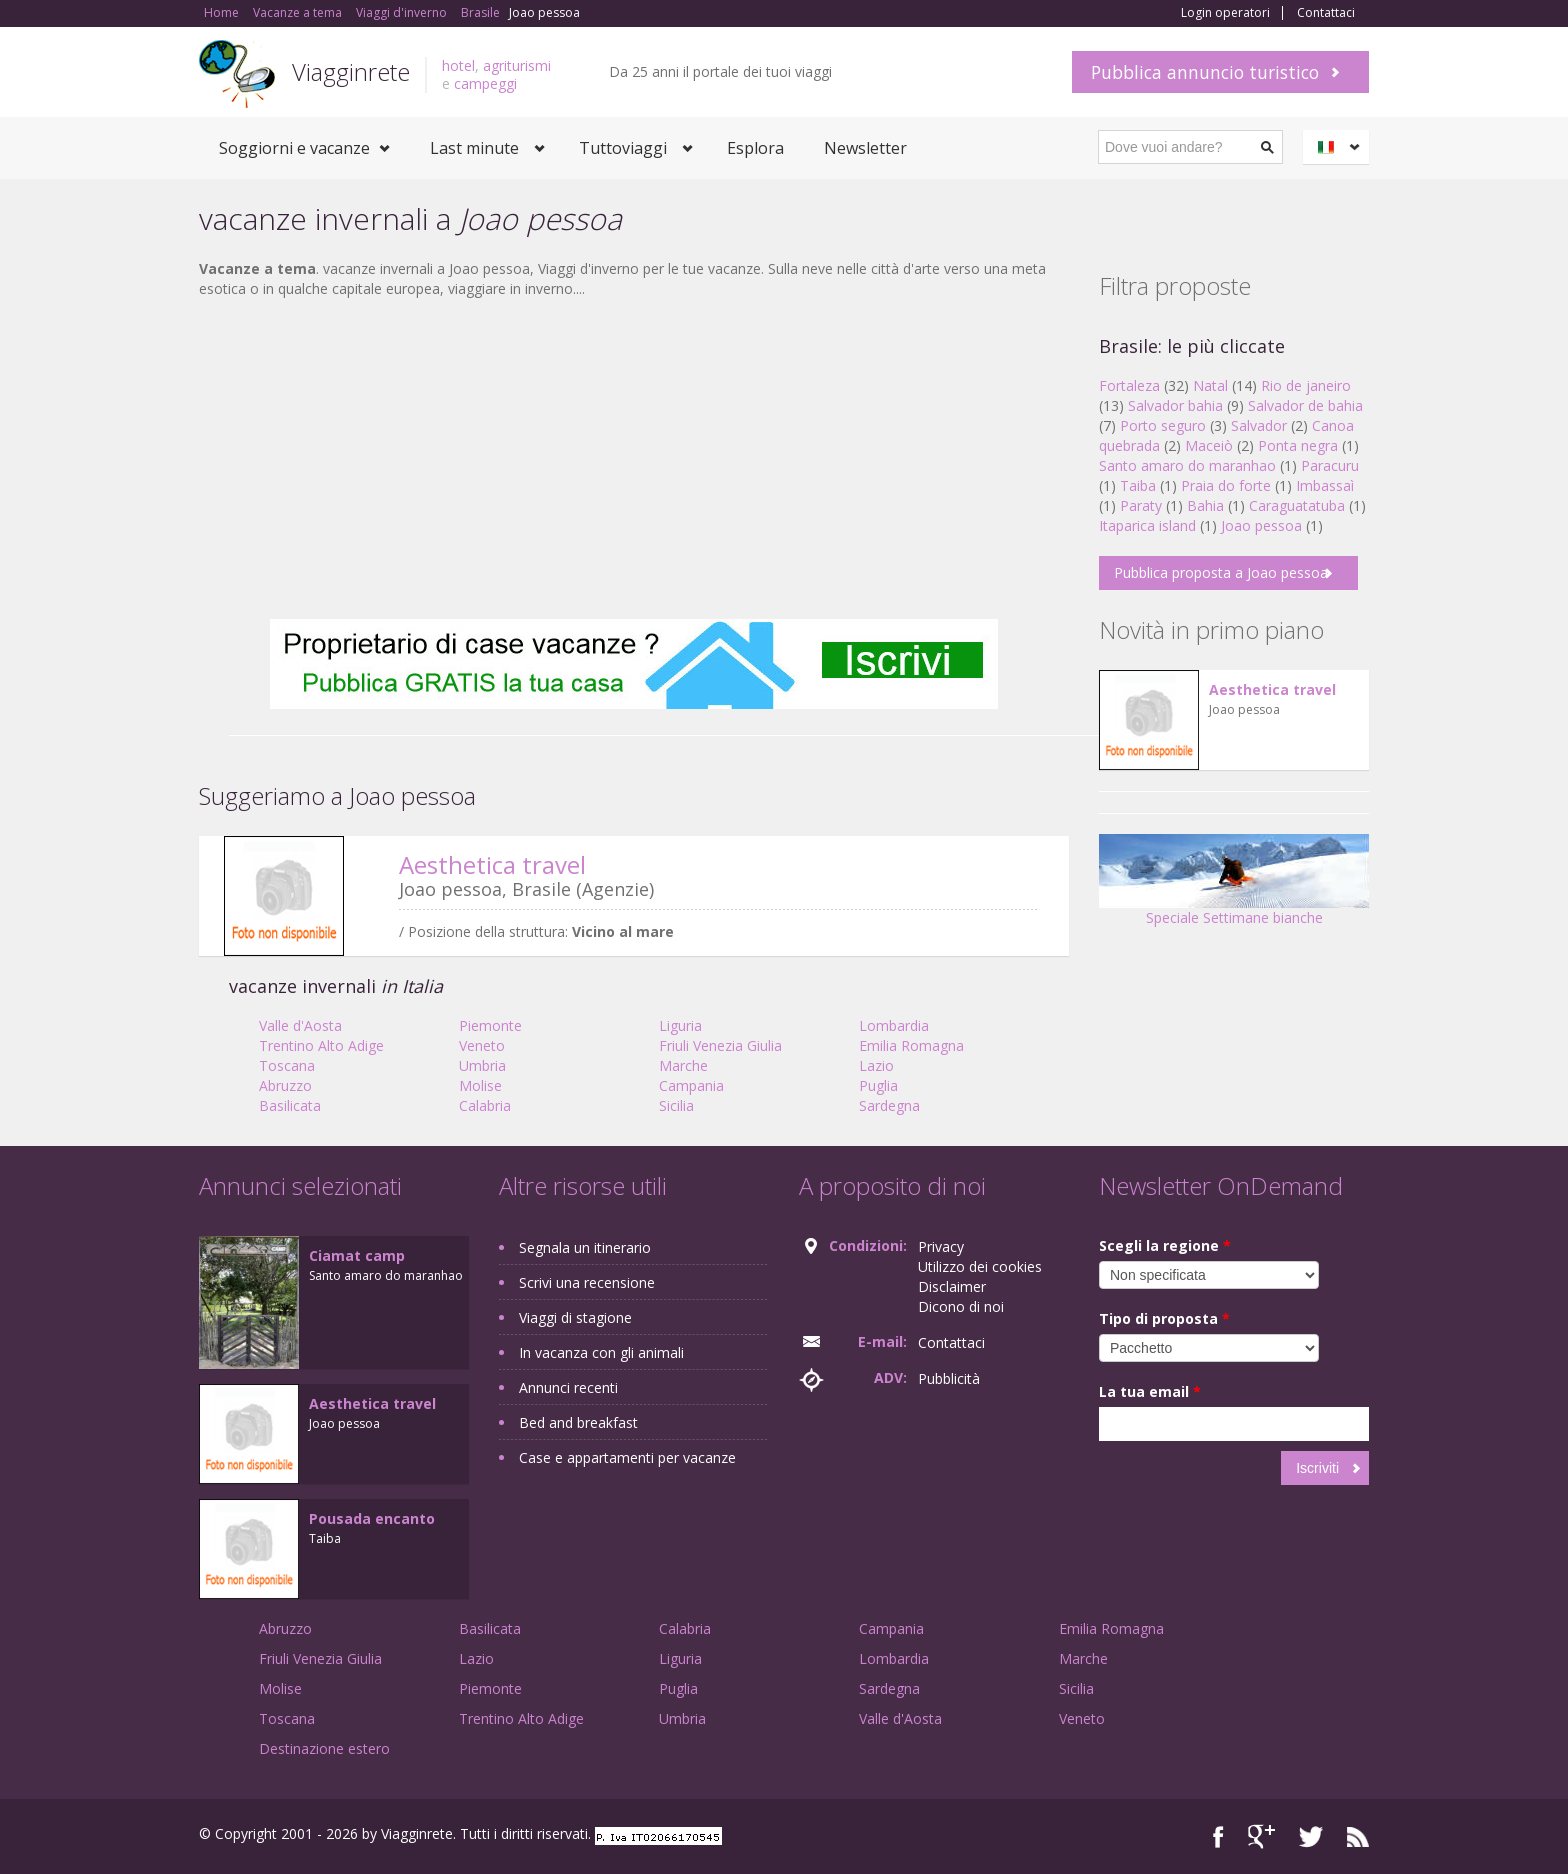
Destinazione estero (324, 1748)
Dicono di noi (961, 1306)
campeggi (485, 83)
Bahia (1205, 505)
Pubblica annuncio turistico (1205, 72)
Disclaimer (952, 1286)
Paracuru (1330, 465)
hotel (458, 65)
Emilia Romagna (911, 1045)
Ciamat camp (357, 1255)
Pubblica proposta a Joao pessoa (1221, 572)
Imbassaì (1325, 485)
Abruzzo (285, 1085)
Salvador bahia (1175, 405)
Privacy (941, 1246)
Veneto (482, 1045)
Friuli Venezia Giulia (720, 1045)
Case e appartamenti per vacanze (627, 1457)
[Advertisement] (634, 459)
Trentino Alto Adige (321, 1045)
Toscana (287, 1065)
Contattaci (1326, 13)
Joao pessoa (1261, 525)
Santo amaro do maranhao (1187, 465)
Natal (1210, 385)
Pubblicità (949, 1378)
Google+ (1261, 1836)
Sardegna (889, 1105)
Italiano (1339, 147)
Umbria (482, 1065)
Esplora (755, 148)
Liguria (680, 1025)
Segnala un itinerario (585, 1247)
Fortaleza (1129, 385)
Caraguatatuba (1297, 505)
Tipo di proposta (1164, 1318)
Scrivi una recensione (587, 1282)
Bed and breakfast (578, 1422)
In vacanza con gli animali (601, 1352)
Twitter (1311, 1836)
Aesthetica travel (492, 864)
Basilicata (290, 1105)
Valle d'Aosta (300, 1025)
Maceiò (1209, 445)
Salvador (1259, 425)
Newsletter (865, 148)
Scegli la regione (1165, 1245)
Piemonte (490, 1025)
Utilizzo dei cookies (980, 1266)
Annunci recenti (568, 1387)
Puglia (878, 1085)
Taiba (1138, 485)
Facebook (1218, 1836)
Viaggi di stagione (575, 1317)
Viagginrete (351, 71)
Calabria (485, 1105)
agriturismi (517, 65)
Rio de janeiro (1306, 385)
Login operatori (1225, 13)
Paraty (1141, 505)
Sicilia (676, 1105)
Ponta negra (1298, 445)
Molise (480, 1085)
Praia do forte (1226, 485)
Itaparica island (1147, 525)
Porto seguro (1163, 425)
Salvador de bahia (1305, 405)
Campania (691, 1085)
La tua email (1150, 1391)
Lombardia (894, 1025)
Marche (683, 1065)
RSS (1358, 1836)
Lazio (876, 1065)
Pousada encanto (372, 1518)
